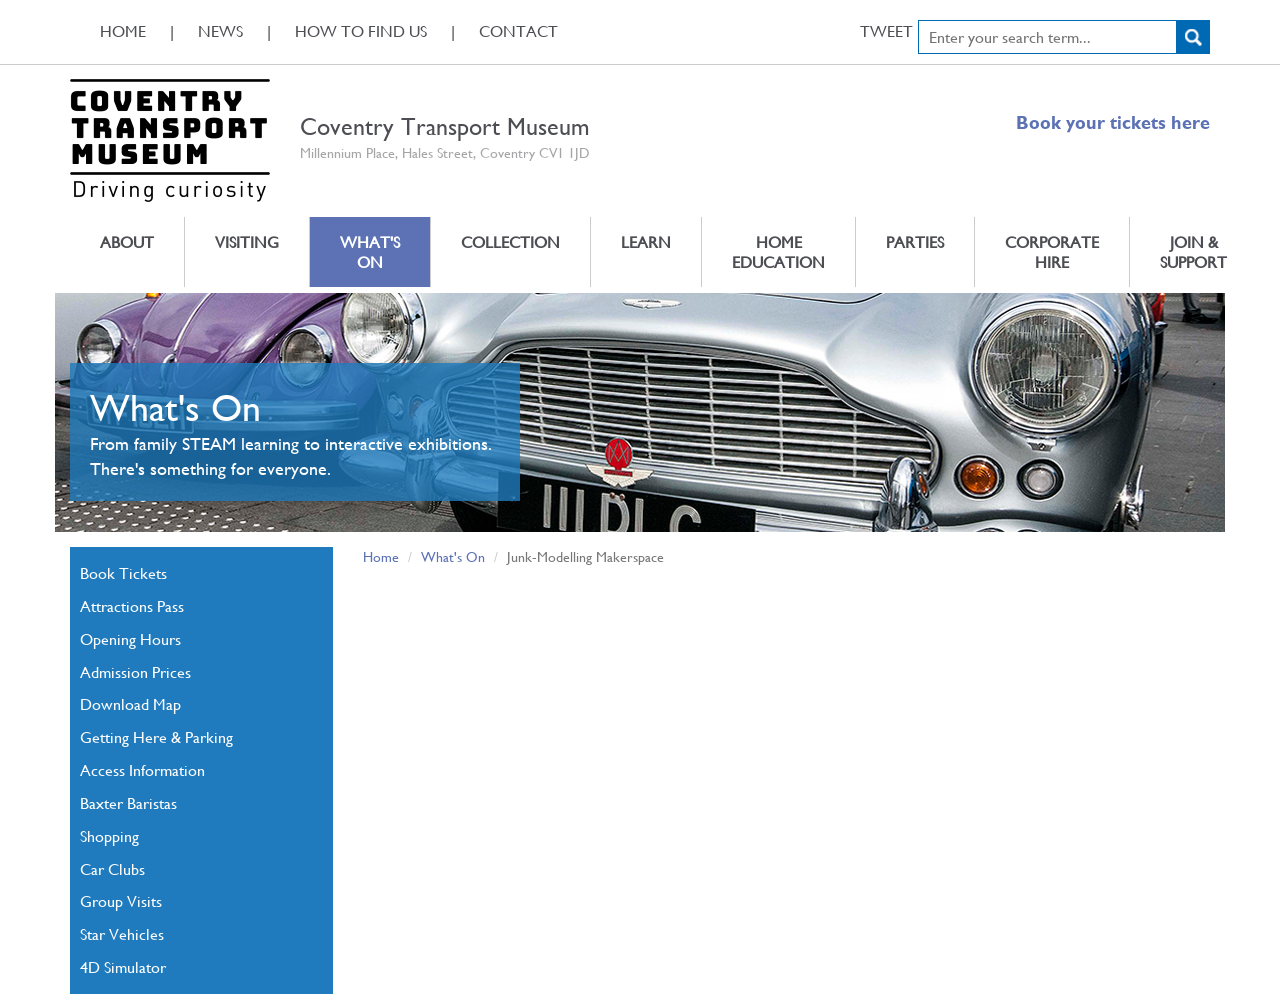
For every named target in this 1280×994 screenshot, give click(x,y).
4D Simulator (123, 966)
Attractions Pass (132, 605)
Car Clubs (112, 868)
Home (123, 30)
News (220, 30)
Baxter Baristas (128, 802)
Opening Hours (130, 638)
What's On (370, 251)
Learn (646, 241)
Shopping (109, 835)
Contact (518, 30)
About (127, 241)
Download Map (130, 703)
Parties (915, 241)
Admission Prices (135, 671)
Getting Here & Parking (156, 736)
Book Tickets (123, 572)
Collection (510, 241)
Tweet (886, 30)
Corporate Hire (1052, 251)
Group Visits (121, 900)
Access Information (142, 769)
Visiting (247, 241)
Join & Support (1193, 251)
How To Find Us (361, 30)
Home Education (778, 251)
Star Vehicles (122, 933)
